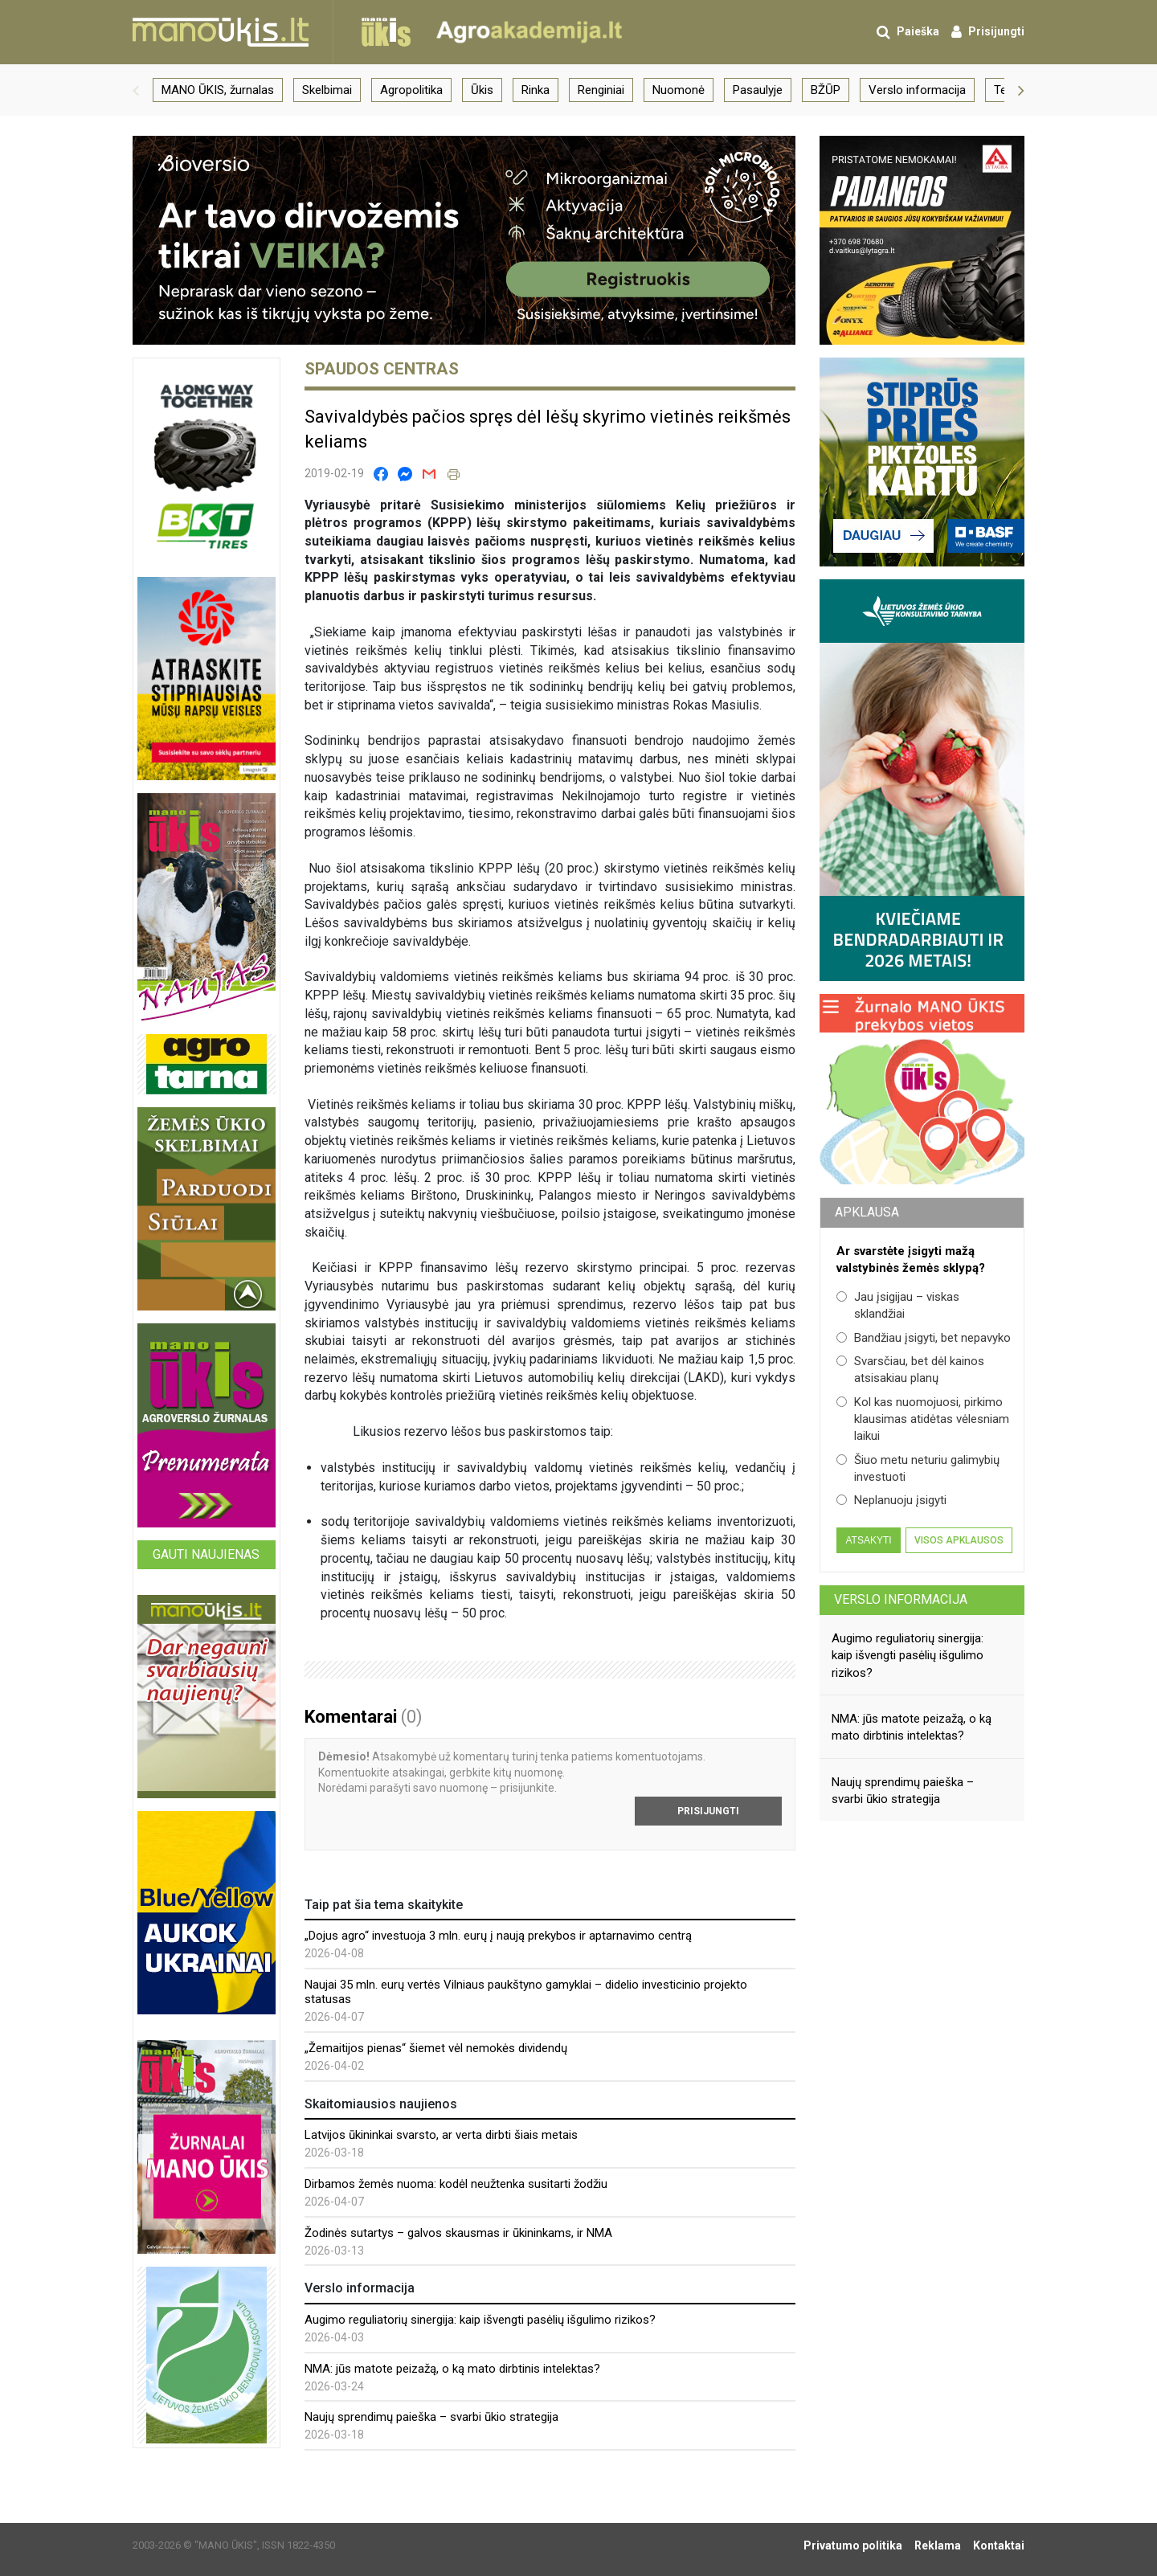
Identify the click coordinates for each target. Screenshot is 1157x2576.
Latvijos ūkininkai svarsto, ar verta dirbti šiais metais (441, 2135)
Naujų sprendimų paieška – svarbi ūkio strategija (431, 2417)
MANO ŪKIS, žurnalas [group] (217, 90)
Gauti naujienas (206, 1554)
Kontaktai (998, 2545)
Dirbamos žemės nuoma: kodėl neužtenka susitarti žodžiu (456, 2184)
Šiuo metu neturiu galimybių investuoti (918, 1468)
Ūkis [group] (482, 90)
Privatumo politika (852, 2545)
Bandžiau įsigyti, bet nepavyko (923, 1338)
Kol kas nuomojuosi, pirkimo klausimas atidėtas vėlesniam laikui (922, 1419)
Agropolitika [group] (411, 90)
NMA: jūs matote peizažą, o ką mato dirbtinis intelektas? (452, 2368)
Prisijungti (708, 1811)
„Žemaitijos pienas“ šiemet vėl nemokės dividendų (436, 2048)
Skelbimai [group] (327, 90)
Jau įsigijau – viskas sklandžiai (897, 1305)
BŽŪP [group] (825, 90)
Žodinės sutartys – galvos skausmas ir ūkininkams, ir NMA (458, 2233)
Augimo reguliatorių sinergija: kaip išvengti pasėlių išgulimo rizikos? (480, 2319)
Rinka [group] (535, 90)
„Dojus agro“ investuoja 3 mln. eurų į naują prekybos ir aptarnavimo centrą (498, 1935)
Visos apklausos (959, 1540)
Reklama (937, 2545)
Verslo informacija (900, 1599)
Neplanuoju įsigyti (891, 1500)
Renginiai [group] (601, 90)
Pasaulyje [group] (758, 90)
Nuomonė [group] (678, 90)
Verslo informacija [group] (917, 90)
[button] (136, 90)
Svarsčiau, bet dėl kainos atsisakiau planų (910, 1369)
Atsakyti (868, 1540)
